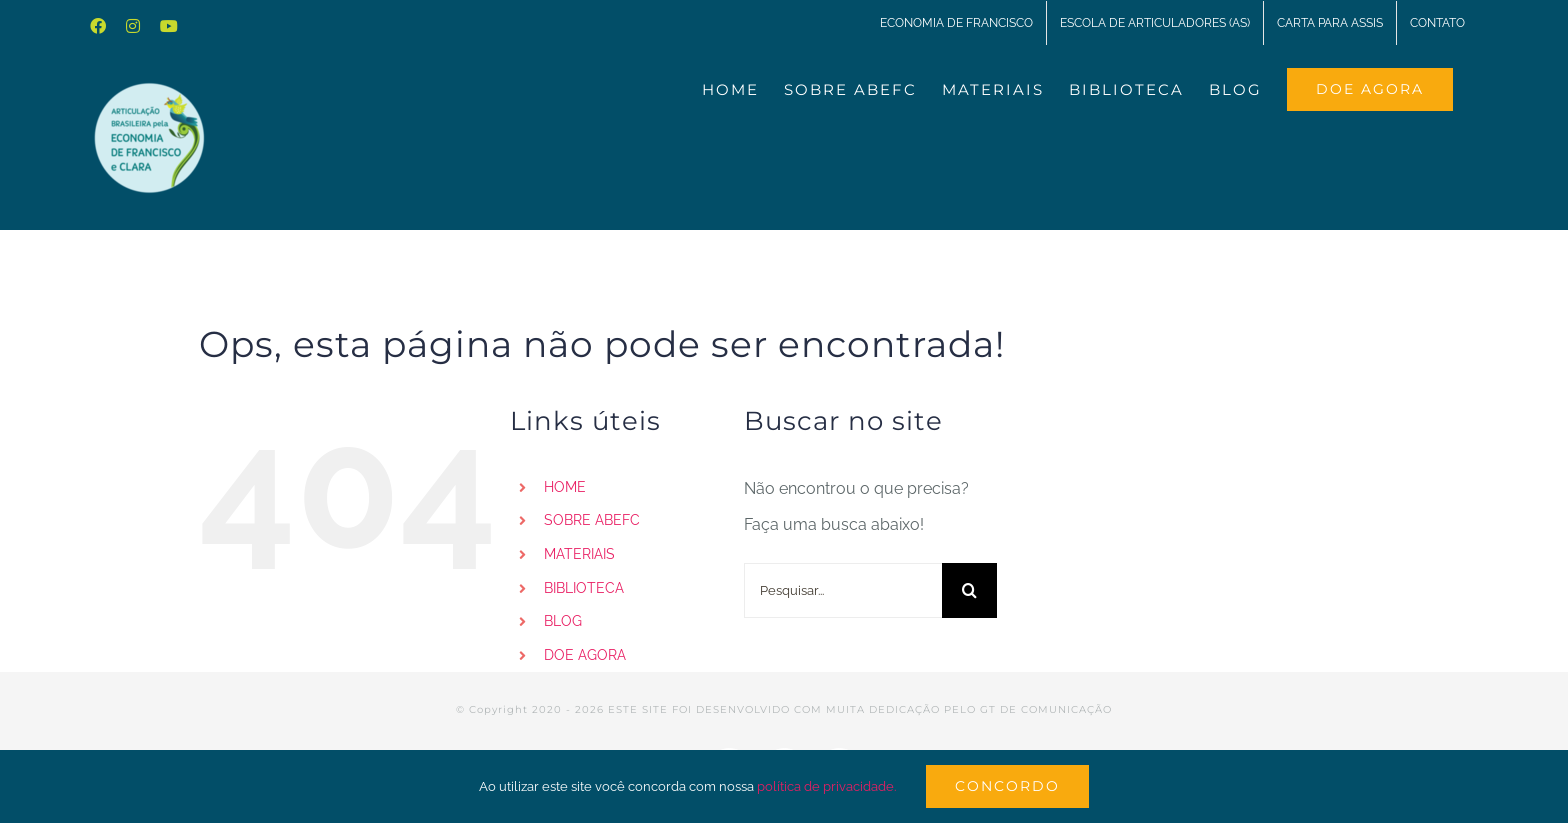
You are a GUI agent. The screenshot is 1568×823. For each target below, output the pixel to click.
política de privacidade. (826, 786)
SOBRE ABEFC (592, 520)
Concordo (1007, 786)
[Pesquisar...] (843, 590)
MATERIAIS (579, 554)
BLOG (563, 621)
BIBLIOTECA (584, 588)
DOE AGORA (585, 655)
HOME (565, 487)
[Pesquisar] (969, 590)
